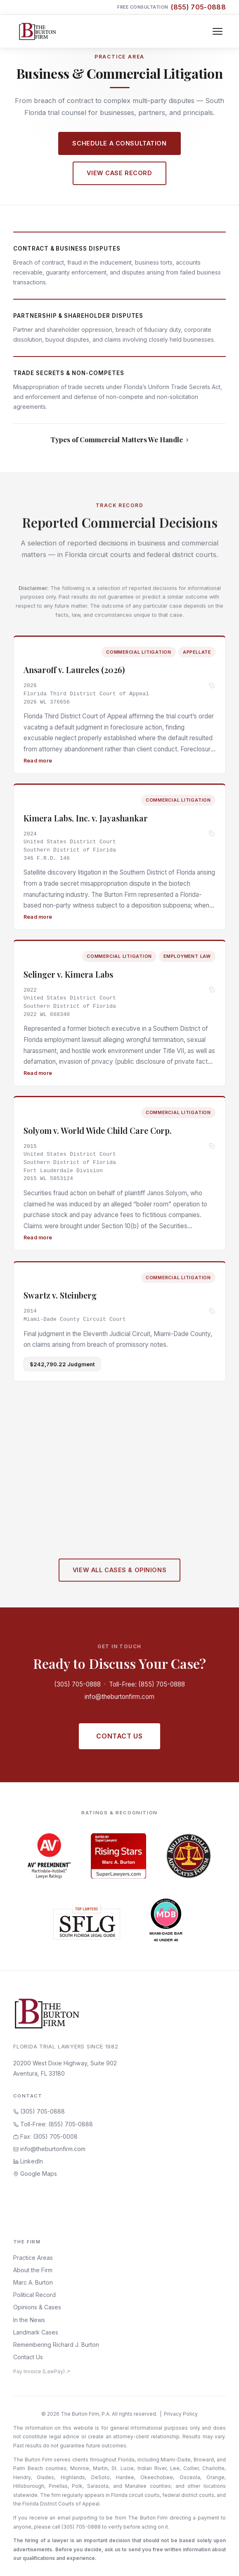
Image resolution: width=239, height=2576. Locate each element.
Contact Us (119, 1736)
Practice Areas (33, 2257)
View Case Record (119, 172)
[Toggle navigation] (217, 31)
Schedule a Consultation (119, 143)
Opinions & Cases (37, 2307)
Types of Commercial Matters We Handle (116, 439)
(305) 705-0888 (77, 1684)
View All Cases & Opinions (119, 1575)
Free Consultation (171, 7)
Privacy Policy (181, 2414)
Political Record (34, 2294)
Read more (38, 761)
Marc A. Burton (33, 2282)
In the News (29, 2319)
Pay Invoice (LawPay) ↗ (41, 2371)
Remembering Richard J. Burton (56, 2344)
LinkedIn (28, 2161)
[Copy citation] (211, 687)
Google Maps (35, 2173)
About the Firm (32, 2269)
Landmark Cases (35, 2332)
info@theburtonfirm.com (119, 1697)
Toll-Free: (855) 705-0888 (147, 1684)
